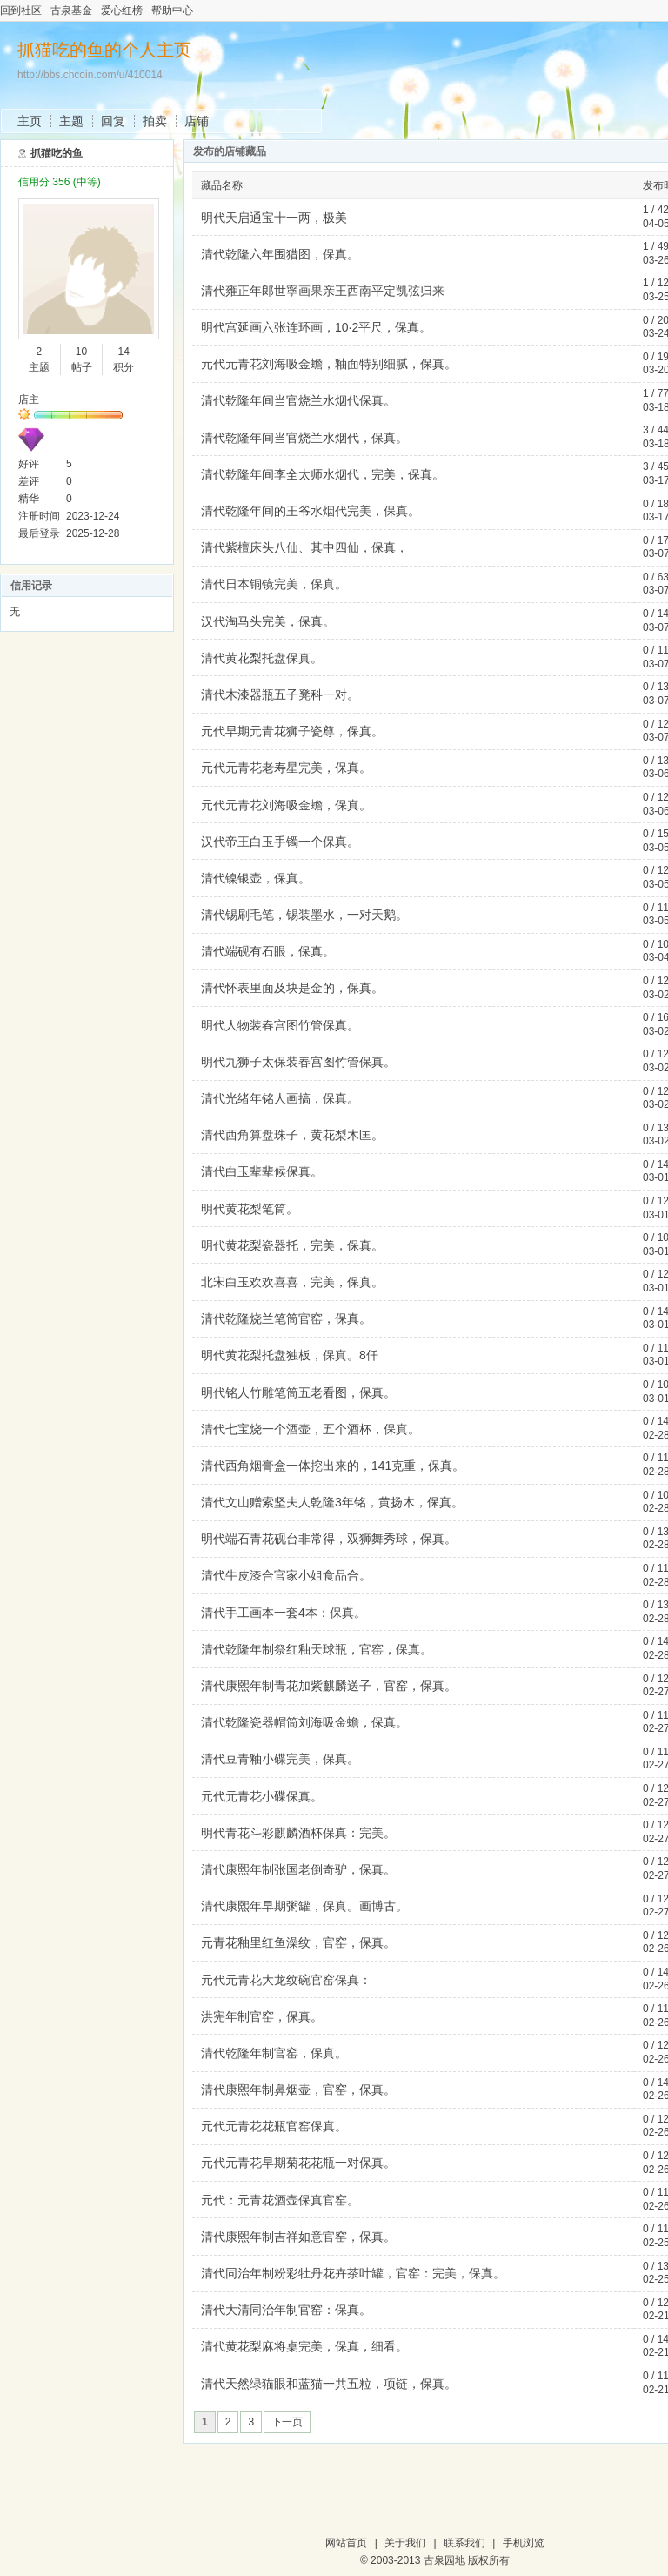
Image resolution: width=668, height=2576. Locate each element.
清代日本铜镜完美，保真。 (274, 584)
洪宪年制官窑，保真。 (262, 2016)
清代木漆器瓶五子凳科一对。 (280, 694)
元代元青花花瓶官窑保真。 (274, 2126)
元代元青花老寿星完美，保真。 (286, 768)
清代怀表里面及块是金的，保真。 (292, 988)
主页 (29, 121)
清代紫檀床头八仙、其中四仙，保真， (304, 547)
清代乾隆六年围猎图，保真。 (280, 254)
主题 (71, 121)
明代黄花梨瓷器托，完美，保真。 (292, 1245)
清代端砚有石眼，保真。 (268, 951)
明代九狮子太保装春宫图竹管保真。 (298, 1062)
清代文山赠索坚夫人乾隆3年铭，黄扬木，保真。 (332, 1502)
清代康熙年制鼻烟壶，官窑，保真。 (298, 2089)
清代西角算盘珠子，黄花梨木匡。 (292, 1135)
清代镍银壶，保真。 (256, 878)
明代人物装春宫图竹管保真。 (280, 1025)
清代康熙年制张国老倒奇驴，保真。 (298, 1869)
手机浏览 (523, 2543)
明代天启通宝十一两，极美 (274, 218)
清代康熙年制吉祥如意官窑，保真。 (298, 2237)
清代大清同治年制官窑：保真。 (286, 2310)
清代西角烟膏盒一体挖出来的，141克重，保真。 (332, 1465)
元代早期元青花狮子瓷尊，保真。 (292, 731)
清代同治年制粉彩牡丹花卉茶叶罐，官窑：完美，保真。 (353, 2273)
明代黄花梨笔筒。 (249, 1209)
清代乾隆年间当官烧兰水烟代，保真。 (304, 438)
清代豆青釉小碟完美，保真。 (280, 1759)
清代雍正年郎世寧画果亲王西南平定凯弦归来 (322, 291)
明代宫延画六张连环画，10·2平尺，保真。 (316, 327)
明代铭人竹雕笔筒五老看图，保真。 (298, 1392)
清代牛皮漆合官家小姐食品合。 (286, 1575)
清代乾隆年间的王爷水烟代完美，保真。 (310, 511)
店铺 (196, 121)
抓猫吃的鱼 (56, 153)
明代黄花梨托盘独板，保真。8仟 (289, 1355)
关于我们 (405, 2543)
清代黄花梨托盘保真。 (262, 658)
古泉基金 (71, 10)
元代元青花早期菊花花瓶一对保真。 (298, 2163)
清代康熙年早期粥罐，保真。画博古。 (304, 1906)
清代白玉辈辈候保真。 (262, 1171)
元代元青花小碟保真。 (262, 1796)
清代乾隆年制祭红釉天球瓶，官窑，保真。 (316, 1649)
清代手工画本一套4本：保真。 (283, 1613)
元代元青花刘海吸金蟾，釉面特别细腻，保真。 (329, 364)
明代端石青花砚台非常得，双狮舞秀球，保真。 (329, 1539)
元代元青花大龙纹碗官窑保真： (286, 1980)
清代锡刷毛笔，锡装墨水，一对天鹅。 (304, 915)
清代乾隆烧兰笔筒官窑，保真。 (286, 1318)
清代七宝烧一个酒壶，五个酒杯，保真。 (310, 1429)
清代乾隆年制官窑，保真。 (274, 2053)
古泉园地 (444, 2560)
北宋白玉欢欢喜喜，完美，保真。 (292, 1282)
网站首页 (346, 2543)
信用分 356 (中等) (59, 182)
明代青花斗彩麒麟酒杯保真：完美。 (298, 1833)
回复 (113, 121)
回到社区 (21, 10)
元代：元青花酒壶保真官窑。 (280, 2200)
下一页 (287, 2422)
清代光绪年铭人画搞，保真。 (280, 1098)
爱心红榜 (122, 10)
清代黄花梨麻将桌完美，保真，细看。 (304, 2346)
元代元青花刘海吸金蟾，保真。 (286, 805)
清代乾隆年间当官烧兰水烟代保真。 (298, 400)
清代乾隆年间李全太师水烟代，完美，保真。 (322, 474)
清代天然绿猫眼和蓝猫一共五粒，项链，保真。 (329, 2384)
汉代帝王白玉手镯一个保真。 (280, 842)
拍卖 (155, 121)
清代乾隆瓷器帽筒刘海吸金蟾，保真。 (304, 1722)
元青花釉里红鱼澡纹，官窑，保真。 (298, 1942)
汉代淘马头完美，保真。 (268, 621)
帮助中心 (172, 10)
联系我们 (464, 2543)
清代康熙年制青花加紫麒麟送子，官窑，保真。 (329, 1686)
